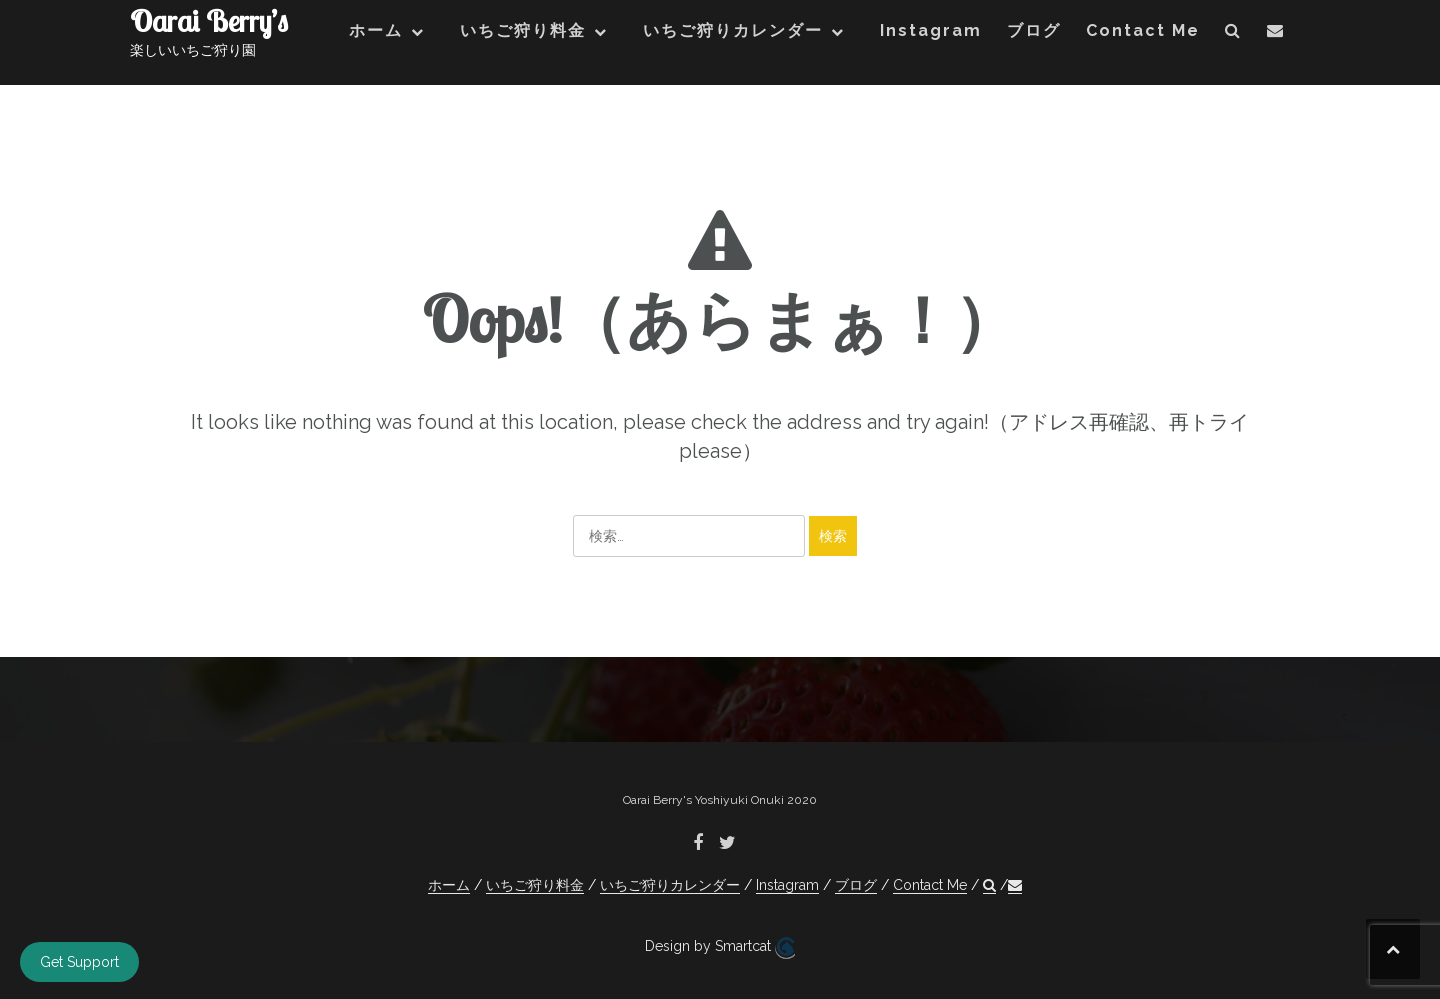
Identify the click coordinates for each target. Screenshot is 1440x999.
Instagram (931, 30)
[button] (1233, 35)
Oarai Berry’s (209, 21)
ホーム (376, 30)
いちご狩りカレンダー (733, 30)
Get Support (79, 962)
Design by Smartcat (720, 948)
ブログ (1034, 30)
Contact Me (1143, 30)
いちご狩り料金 (523, 30)
